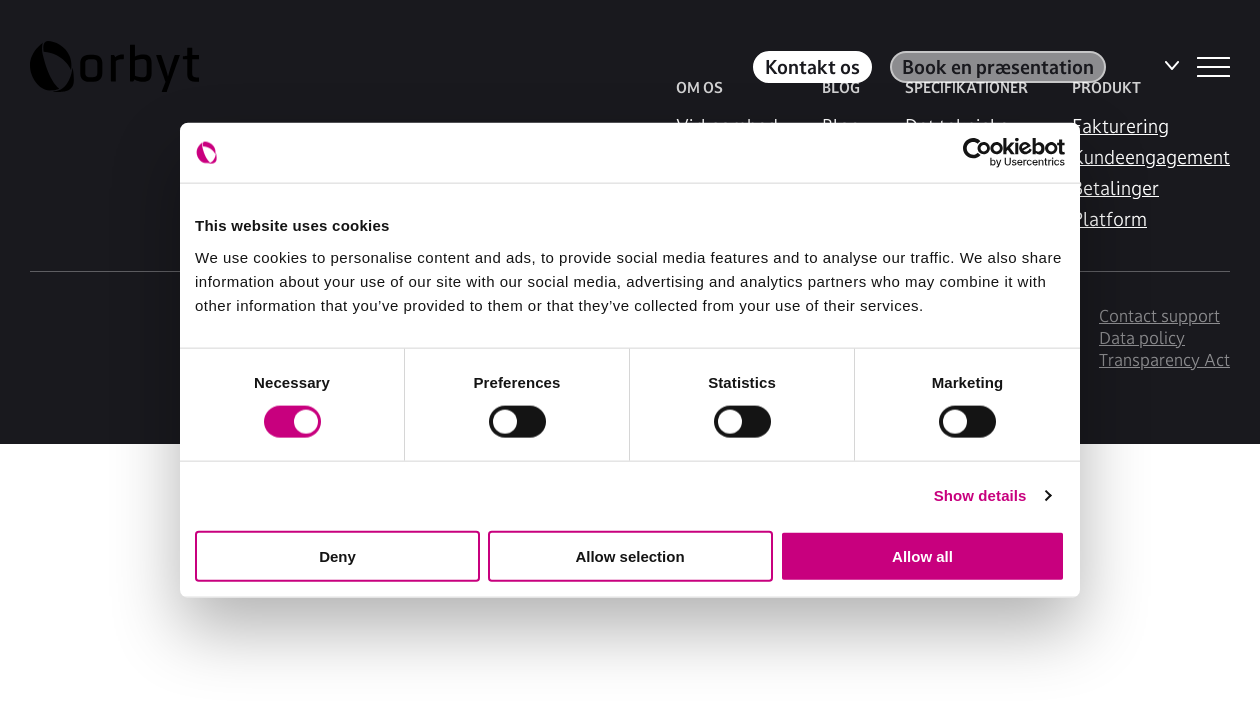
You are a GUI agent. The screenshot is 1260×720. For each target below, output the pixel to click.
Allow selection (629, 555)
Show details (980, 495)
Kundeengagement (1151, 157)
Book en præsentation (998, 67)
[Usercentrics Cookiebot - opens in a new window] (977, 153)
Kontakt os (812, 67)
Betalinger (1115, 188)
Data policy (1142, 338)
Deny (337, 555)
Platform (1109, 219)
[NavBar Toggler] (1213, 67)
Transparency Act (1164, 360)
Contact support (1159, 316)
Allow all (922, 555)
